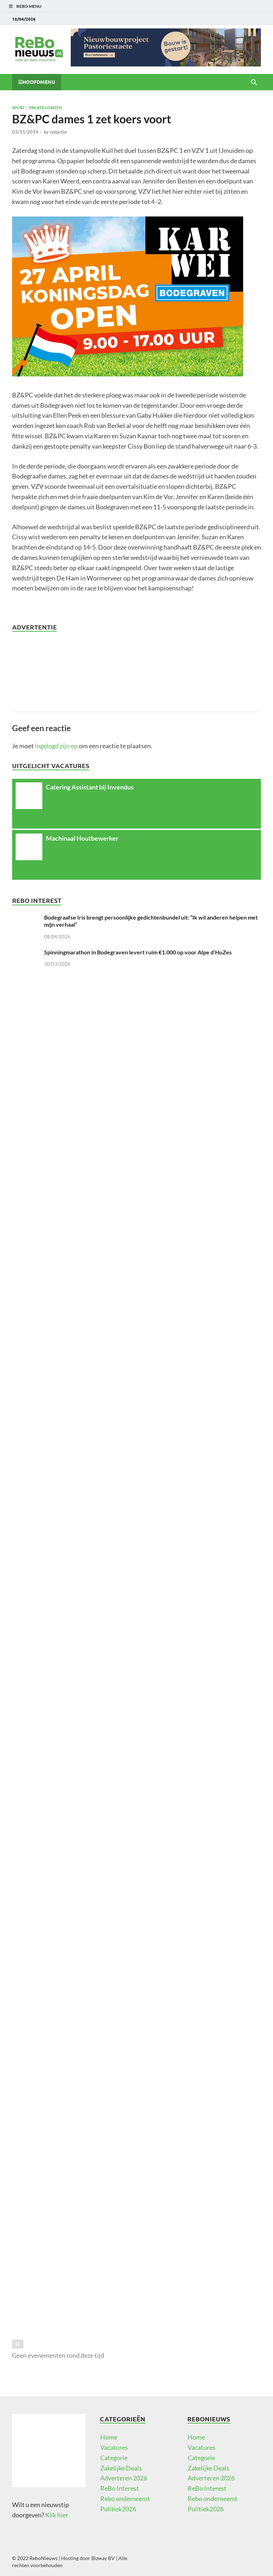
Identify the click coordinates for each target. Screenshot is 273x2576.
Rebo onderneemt (125, 2498)
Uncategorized (45, 107)
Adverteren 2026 (123, 2478)
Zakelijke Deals (121, 2468)
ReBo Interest (119, 2488)
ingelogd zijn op (56, 746)
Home (108, 2437)
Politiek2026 (118, 2509)
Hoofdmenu (38, 82)
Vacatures (114, 2447)
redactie (58, 132)
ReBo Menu (29, 6)
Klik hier (56, 2515)
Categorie (114, 2458)
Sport (18, 107)
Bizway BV (103, 2558)
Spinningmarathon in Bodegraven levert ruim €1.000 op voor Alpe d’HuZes (138, 952)
